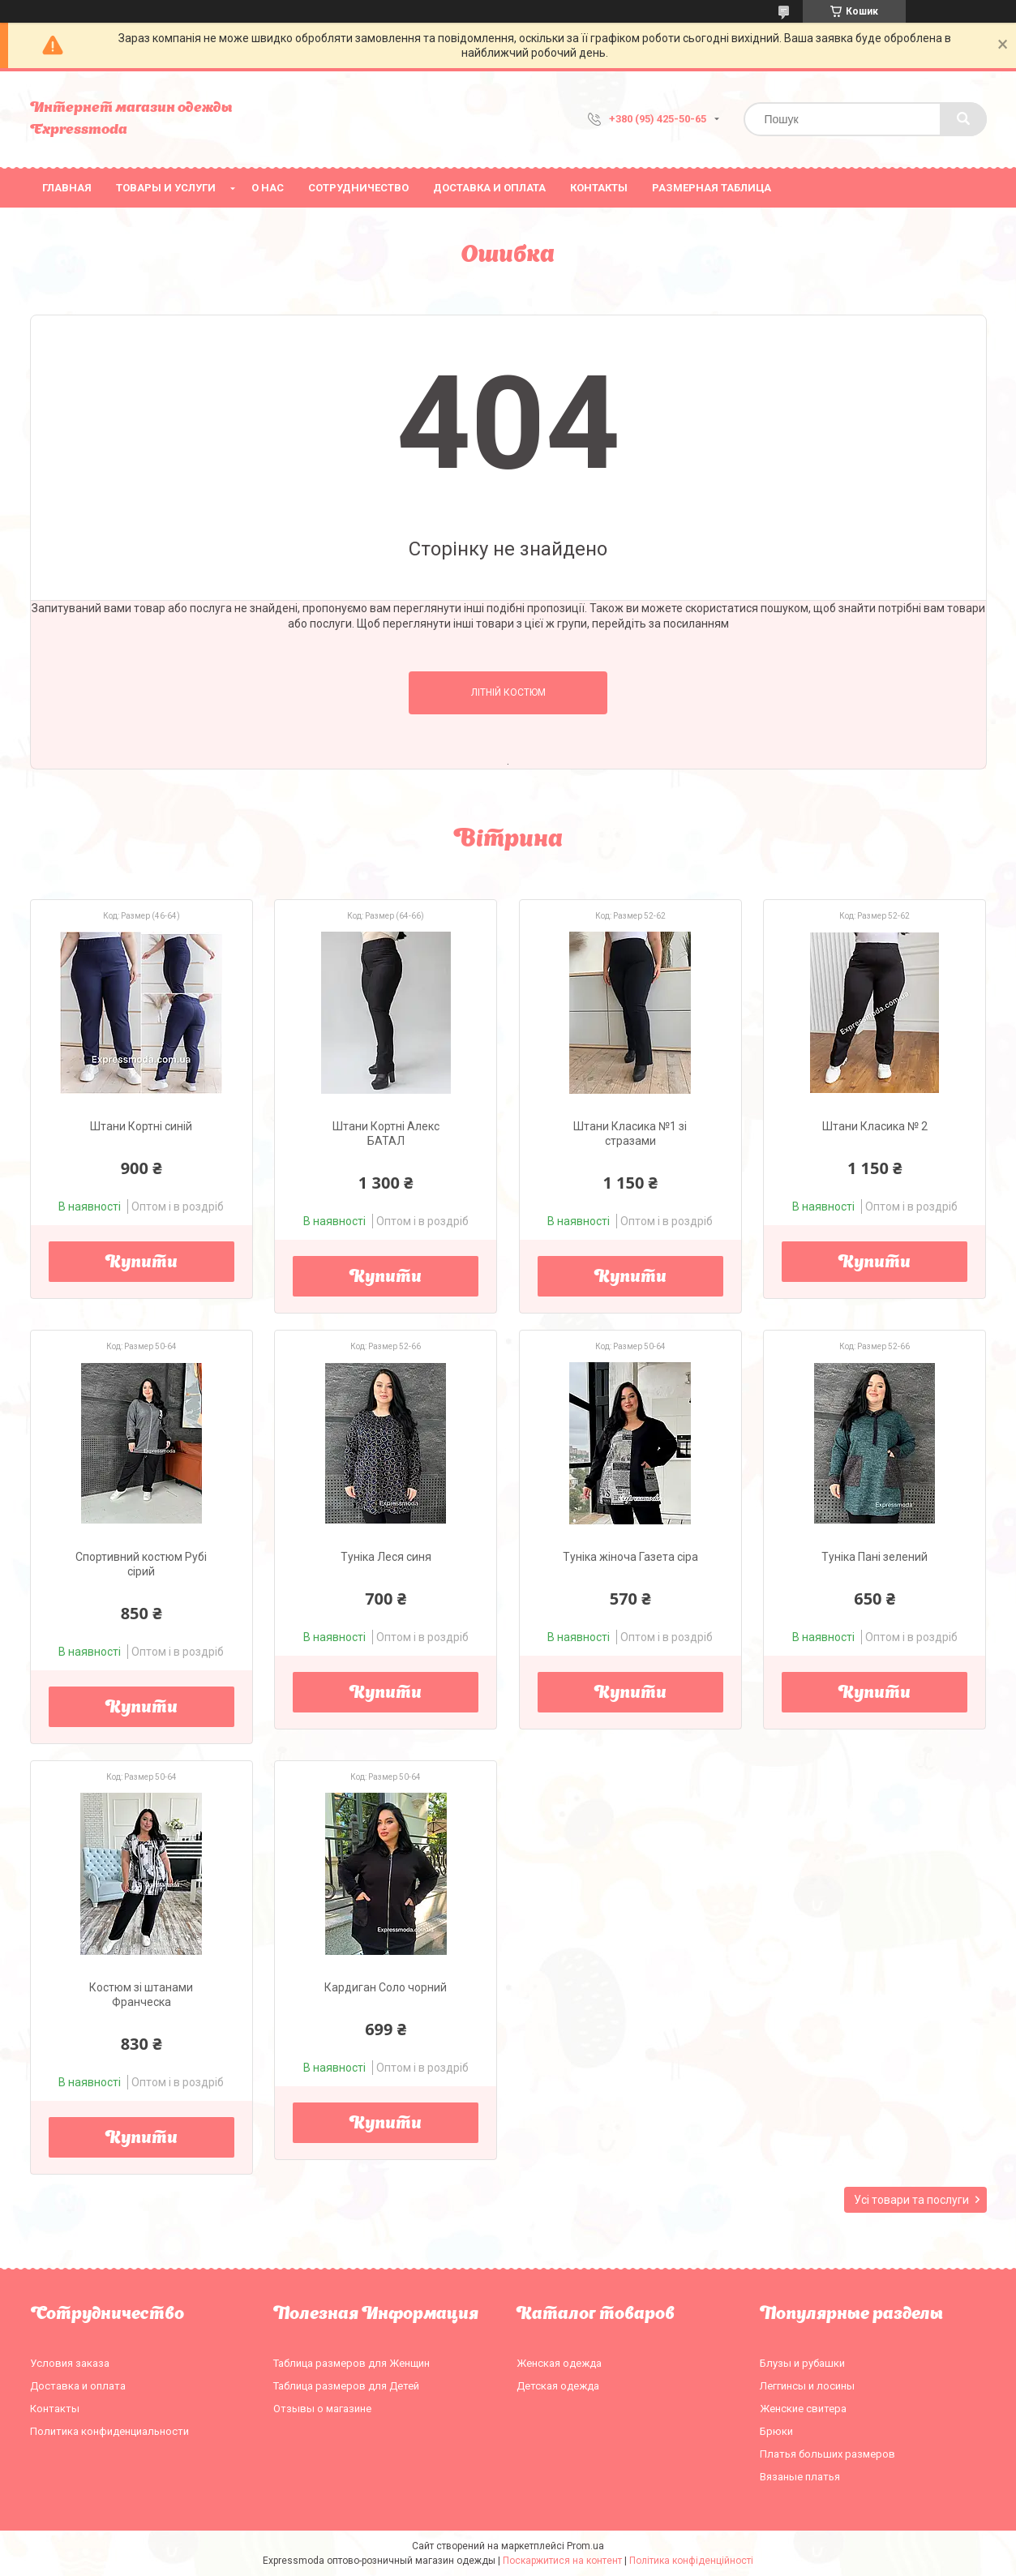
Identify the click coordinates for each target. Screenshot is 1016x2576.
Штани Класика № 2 (875, 1126)
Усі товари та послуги (911, 2199)
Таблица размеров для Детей (346, 2386)
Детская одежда (558, 2386)
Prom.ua (585, 2546)
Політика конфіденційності (691, 2560)
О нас (267, 188)
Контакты (599, 188)
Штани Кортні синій (141, 1126)
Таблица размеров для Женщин (351, 2363)
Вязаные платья (800, 2477)
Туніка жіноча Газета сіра (630, 1556)
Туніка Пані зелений (874, 1556)
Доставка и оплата (489, 188)
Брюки (776, 2431)
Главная (67, 188)
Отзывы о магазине (322, 2408)
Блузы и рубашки (802, 2363)
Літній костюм (508, 692)
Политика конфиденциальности (109, 2431)
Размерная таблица (711, 188)
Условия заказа (69, 2363)
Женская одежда (559, 2363)
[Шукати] (963, 119)
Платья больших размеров (827, 2454)
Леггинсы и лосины (807, 2386)
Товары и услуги (166, 188)
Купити (141, 1263)
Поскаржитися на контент (562, 2560)
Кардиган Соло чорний (385, 1987)
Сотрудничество (358, 188)
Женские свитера (803, 2408)
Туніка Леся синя (386, 1556)
